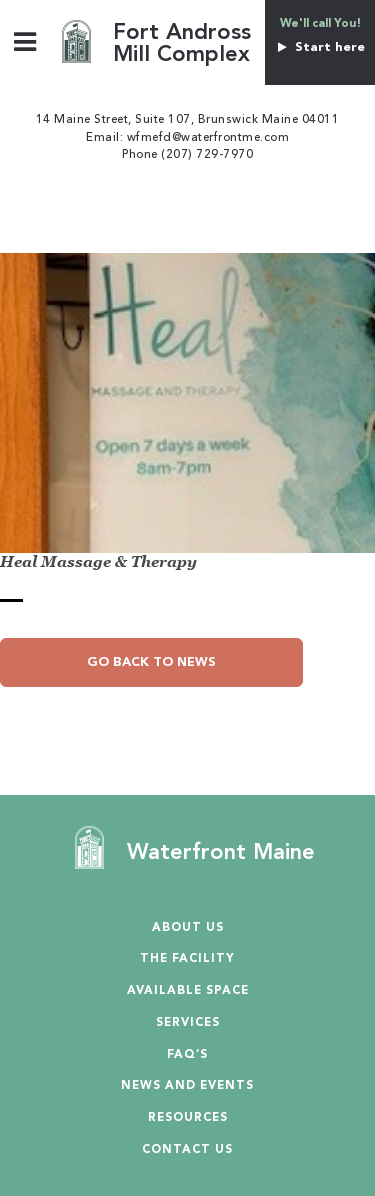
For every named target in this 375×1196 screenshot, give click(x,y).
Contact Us (187, 1150)
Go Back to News (151, 662)
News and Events (187, 1086)
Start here (319, 47)
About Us (188, 928)
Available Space (188, 991)
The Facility (187, 959)
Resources (188, 1118)
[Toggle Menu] (25, 41)
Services (188, 1023)
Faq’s (187, 1055)
